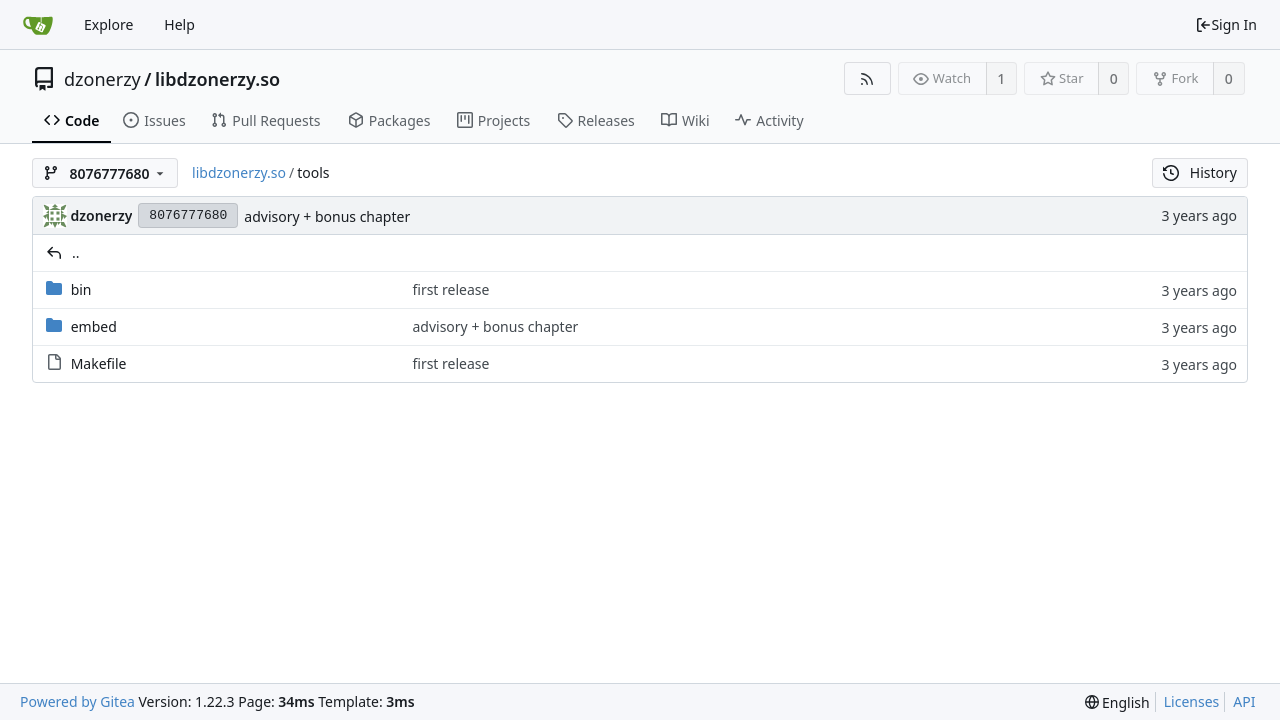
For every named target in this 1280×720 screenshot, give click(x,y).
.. (76, 252)
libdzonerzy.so (217, 79)
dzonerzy (102, 79)
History (1200, 172)
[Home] (38, 25)
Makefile (99, 363)
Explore (108, 24)
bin (81, 289)
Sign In (1226, 24)
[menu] (1117, 702)
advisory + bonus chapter (327, 216)
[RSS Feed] (867, 78)
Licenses (1192, 701)
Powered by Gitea (77, 701)
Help (179, 24)
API (1244, 701)
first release (450, 289)
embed (94, 326)
